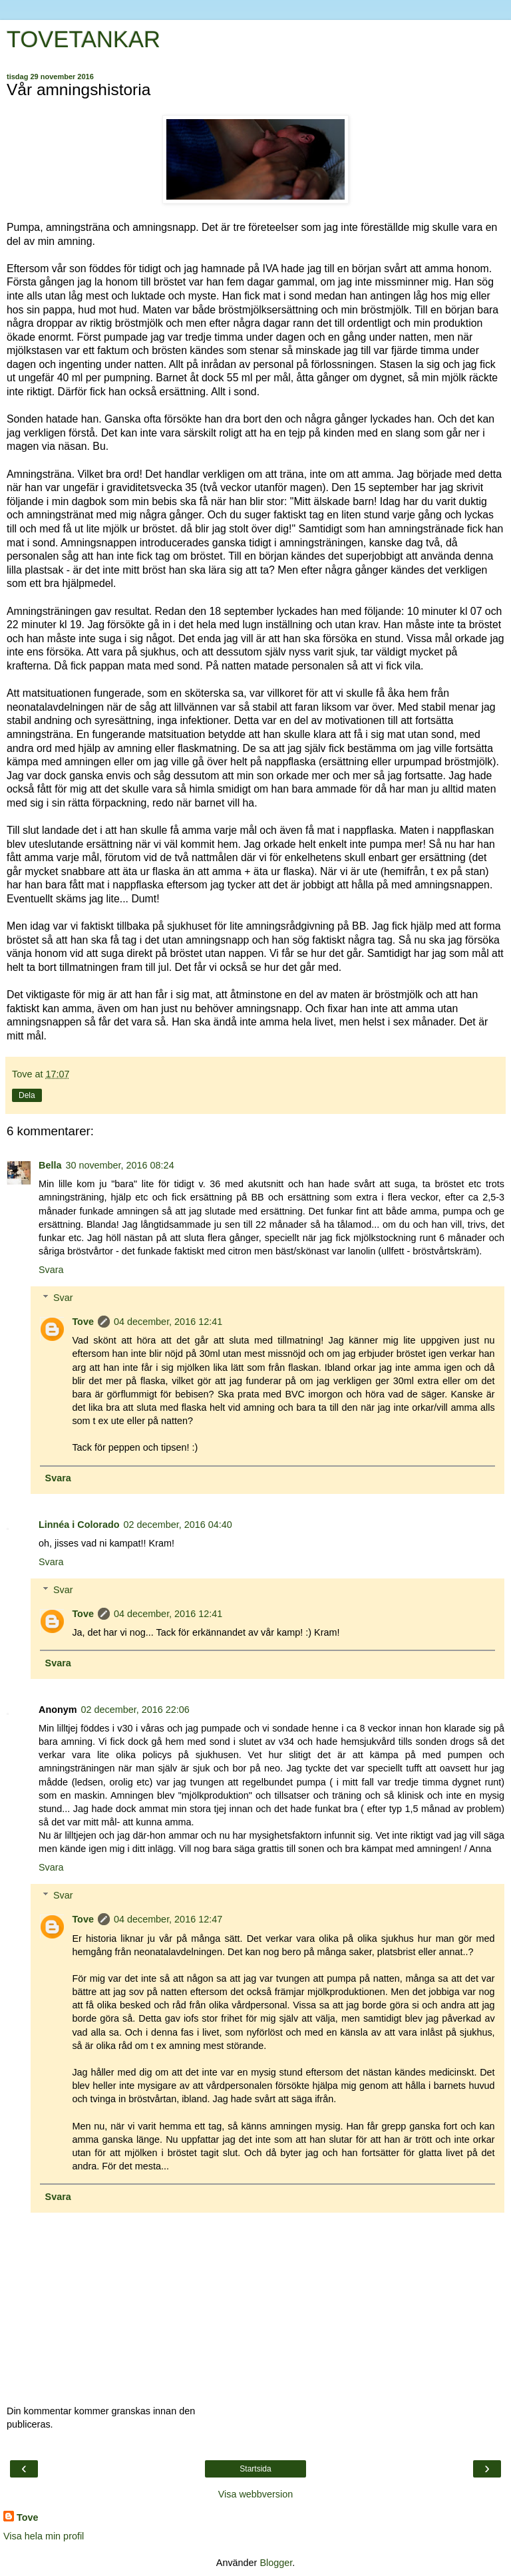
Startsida (255, 2469)
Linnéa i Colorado (79, 1524)
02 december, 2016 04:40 (178, 1524)
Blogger (275, 2562)
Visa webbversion (255, 2494)
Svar (63, 1297)
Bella (50, 1165)
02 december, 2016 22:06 (135, 1709)
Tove (83, 1321)
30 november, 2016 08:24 (119, 1165)
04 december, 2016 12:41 (168, 1321)
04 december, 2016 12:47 (168, 1919)
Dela (27, 1095)
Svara (51, 1269)
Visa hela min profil (43, 2536)
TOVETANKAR (83, 39)
